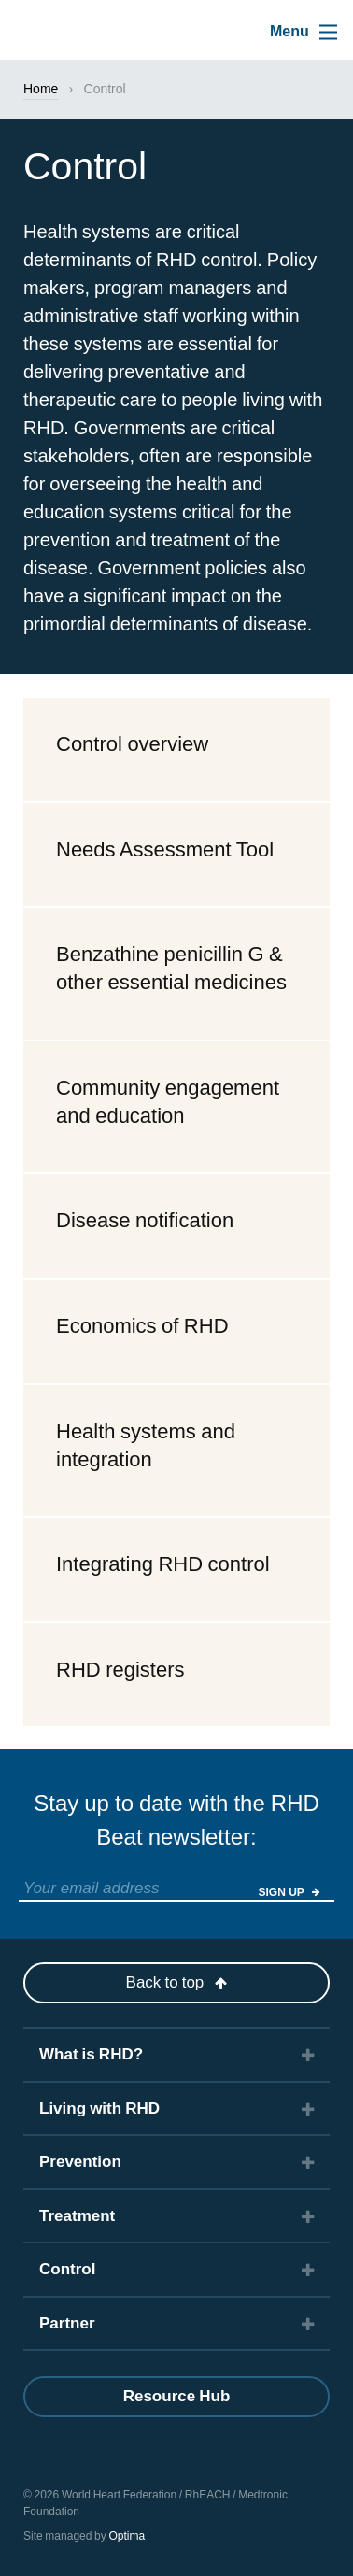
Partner (67, 2323)
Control (67, 2269)
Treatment (77, 2216)
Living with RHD (99, 2108)
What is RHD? (91, 2054)
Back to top (177, 1982)
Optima (126, 2535)
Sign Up (289, 1892)
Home (40, 88)
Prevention (80, 2162)
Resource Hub (177, 2396)
